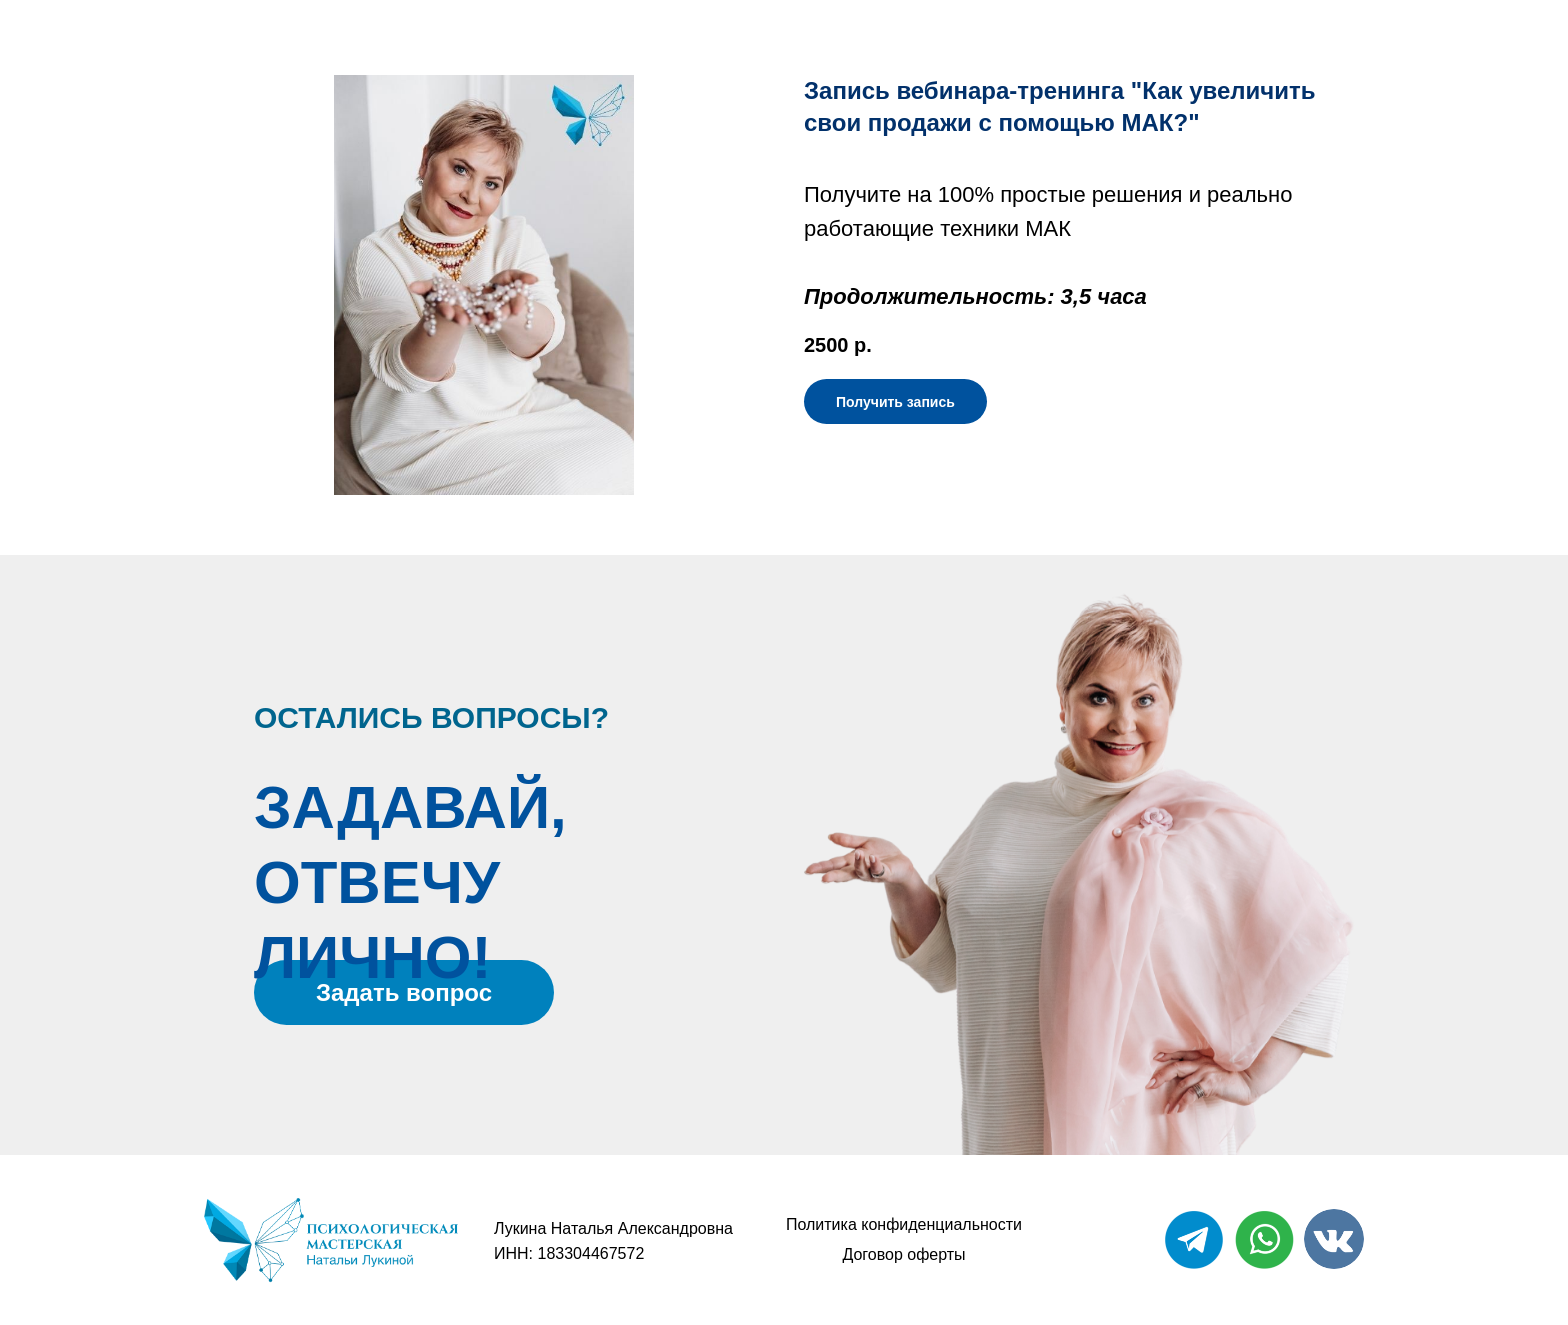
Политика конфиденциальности (904, 1224)
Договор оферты (903, 1254)
